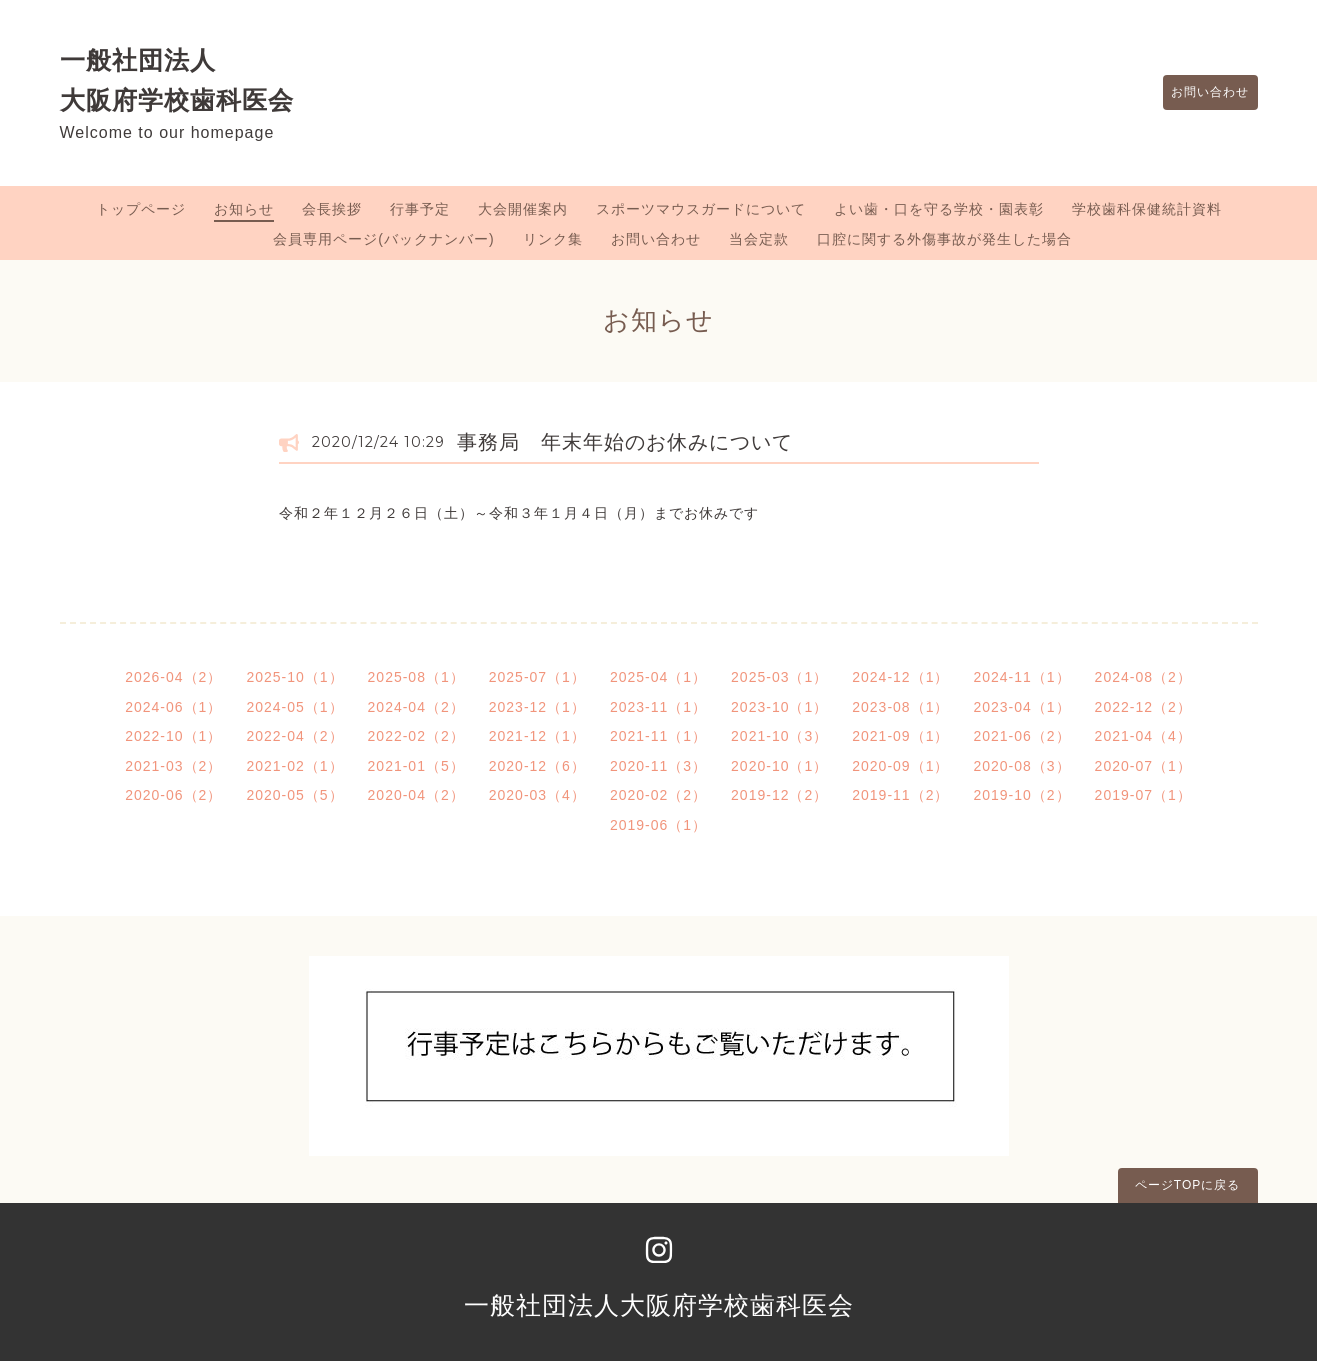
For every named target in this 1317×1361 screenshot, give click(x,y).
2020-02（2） (658, 795)
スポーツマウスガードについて (701, 209)
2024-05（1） (294, 707)
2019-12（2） (779, 795)
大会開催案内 (523, 209)
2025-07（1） (537, 677)
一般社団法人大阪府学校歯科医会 (659, 1305)
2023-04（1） (1021, 707)
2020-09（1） (900, 766)
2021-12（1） (537, 736)
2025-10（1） (294, 677)
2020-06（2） (173, 795)
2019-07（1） (1143, 795)
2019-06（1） (658, 825)
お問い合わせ (1201, 93)
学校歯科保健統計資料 (1147, 209)
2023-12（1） (537, 707)
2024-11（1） (1021, 677)
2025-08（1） (416, 677)
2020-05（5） (294, 795)
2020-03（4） (537, 795)
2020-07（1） (1143, 766)
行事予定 (420, 209)
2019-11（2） (900, 795)
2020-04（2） (416, 795)
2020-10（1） (779, 766)
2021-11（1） (658, 736)
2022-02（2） (416, 736)
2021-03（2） (173, 766)
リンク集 (553, 239)
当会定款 (759, 239)
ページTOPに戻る (1187, 1185)
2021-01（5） (416, 766)
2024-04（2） (416, 707)
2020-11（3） (658, 766)
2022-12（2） (1143, 707)
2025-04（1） (658, 677)
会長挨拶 (332, 209)
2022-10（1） (173, 736)
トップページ (141, 209)
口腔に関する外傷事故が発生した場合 (944, 239)
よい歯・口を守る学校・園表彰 (939, 209)
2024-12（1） (900, 677)
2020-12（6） (537, 766)
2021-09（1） (900, 736)
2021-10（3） (779, 736)
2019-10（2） (1021, 795)
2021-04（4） (1143, 736)
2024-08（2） (1143, 677)
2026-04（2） (173, 677)
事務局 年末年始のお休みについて (625, 442)
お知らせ (244, 209)
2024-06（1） (173, 707)
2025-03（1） (779, 677)
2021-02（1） (294, 766)
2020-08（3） (1021, 766)
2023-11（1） (658, 707)
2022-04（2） (294, 736)
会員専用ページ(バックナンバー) (383, 239)
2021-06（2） (1021, 736)
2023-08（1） (900, 707)
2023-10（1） (779, 707)
